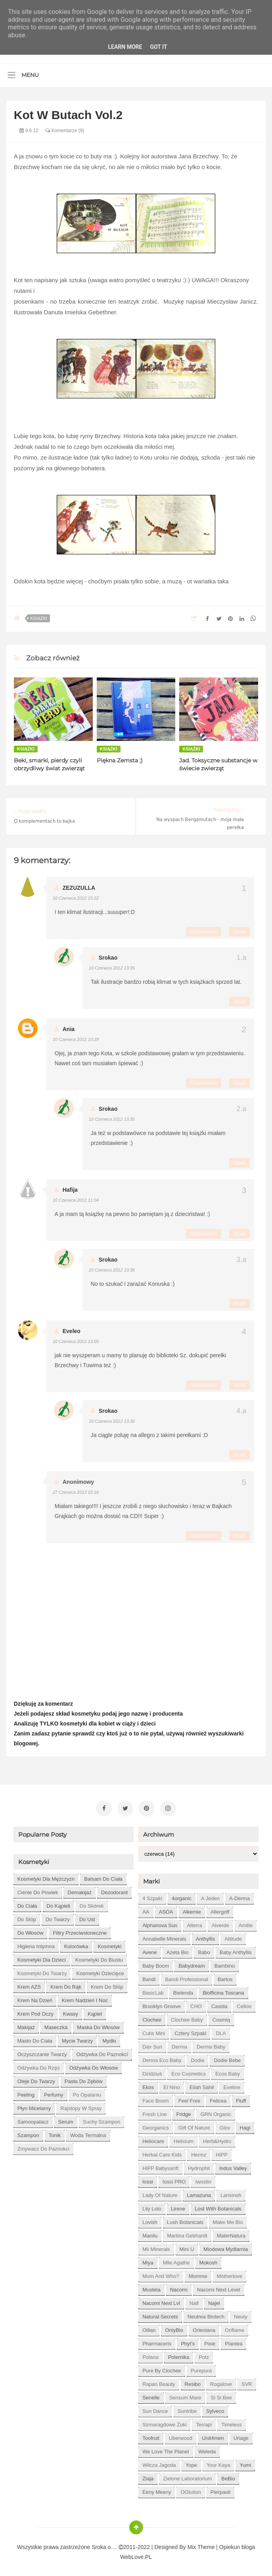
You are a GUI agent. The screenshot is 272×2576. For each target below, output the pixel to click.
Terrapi (204, 2422)
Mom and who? (160, 2274)
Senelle (150, 2395)
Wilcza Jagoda (159, 2463)
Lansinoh (230, 2193)
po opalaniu (87, 2092)
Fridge (183, 2112)
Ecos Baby (227, 2071)
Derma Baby (211, 2044)
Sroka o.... (105, 2544)
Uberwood (180, 2436)
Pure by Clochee (161, 2368)
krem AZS (29, 1984)
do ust (87, 1917)
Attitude (233, 1936)
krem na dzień (34, 1998)
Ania (69, 1029)
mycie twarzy (77, 2038)
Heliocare (153, 2139)
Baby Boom (155, 1963)
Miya (147, 2260)
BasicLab (152, 1990)
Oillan (148, 2328)
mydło (109, 2038)
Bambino (225, 1963)
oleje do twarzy (36, 2079)
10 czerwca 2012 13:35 (112, 968)
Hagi (245, 2125)
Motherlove (229, 2274)
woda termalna (88, 2133)
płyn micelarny (34, 2106)
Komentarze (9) (64, 130)
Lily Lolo (151, 2206)
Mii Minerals (156, 2247)
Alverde (220, 1923)
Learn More (125, 47)
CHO (196, 2004)
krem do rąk (65, 1984)
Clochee (151, 2017)
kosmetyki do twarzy (42, 1971)
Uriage (241, 2436)
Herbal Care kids (162, 2152)
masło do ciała (34, 2038)
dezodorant (114, 1890)
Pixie (209, 2341)
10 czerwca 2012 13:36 (112, 1270)
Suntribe (187, 2409)
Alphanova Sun (159, 1923)
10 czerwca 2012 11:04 (76, 1200)
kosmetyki (109, 1944)
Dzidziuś (152, 2071)
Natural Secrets (160, 2314)
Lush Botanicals (185, 2220)
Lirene (178, 2206)
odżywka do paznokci (102, 2052)
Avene (149, 1950)
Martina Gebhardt (187, 2233)
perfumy (53, 2092)
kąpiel (95, 2011)
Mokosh (208, 2260)
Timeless (231, 2422)
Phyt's (188, 2341)
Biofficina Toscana (223, 1990)
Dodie (197, 2058)
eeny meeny (156, 2490)
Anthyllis (205, 1936)
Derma (179, 2044)
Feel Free (189, 2098)
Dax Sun (152, 2044)
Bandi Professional (186, 1977)
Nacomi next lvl (161, 2301)
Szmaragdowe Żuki (164, 2422)
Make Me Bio (228, 2220)
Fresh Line (154, 2112)
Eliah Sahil (202, 2085)
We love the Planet (165, 2449)
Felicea (218, 2098)
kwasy (70, 2011)
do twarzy (58, 1917)
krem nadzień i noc (85, 1998)
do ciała (27, 1904)
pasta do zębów (84, 2079)
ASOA (166, 1909)
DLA (221, 2031)
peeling (25, 2092)
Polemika (178, 2355)
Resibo (193, 2382)
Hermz (198, 2152)
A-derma (239, 1896)
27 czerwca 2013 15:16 (76, 1492)
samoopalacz (33, 2119)
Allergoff (220, 1909)
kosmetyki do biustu (99, 1957)
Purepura (201, 2368)
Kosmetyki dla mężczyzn (46, 1877)
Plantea (233, 2341)
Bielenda (183, 1990)
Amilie (246, 1923)
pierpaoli (221, 2490)
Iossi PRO (174, 2179)
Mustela (151, 2287)
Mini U (187, 2247)
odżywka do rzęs (38, 2065)
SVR (246, 2382)
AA (145, 1909)
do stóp (26, 1917)
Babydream (191, 1963)
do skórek (92, 1904)
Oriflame (234, 2328)
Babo (204, 1950)
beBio (228, 2476)
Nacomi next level (218, 2287)
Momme (198, 2274)
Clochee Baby (187, 2017)
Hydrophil (199, 2166)
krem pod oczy (35, 2011)
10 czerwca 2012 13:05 (76, 1341)
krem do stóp (107, 1984)
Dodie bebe (227, 2058)
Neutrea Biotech (206, 2314)
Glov (225, 2125)
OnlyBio (174, 2328)
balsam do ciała (103, 1877)
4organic (182, 1896)
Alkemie (192, 1909)
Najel (214, 2301)
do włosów (30, 1930)
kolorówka (76, 1944)
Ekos (148, 2085)
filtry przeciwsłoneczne (80, 1930)
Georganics (155, 2125)
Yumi (245, 2463)
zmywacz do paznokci (43, 2146)
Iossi (147, 2179)
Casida (219, 2004)
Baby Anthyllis (236, 1950)
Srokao (108, 957)
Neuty (240, 2314)
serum (65, 2119)
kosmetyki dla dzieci (41, 1957)
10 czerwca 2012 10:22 (76, 898)
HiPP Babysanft (160, 2166)
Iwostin (203, 2179)
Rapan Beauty (158, 2382)
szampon (28, 2133)
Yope (191, 2463)
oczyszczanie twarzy (42, 2052)
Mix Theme (201, 2544)
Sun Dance (155, 2409)
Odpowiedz (203, 932)
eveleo (71, 1331)
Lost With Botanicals (218, 2206)
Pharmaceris (156, 2341)
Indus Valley (233, 2166)
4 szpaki (152, 1896)
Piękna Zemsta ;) (120, 760)
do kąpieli (58, 1904)
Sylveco (215, 2409)
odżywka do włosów (93, 2065)
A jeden (210, 1896)
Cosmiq (221, 2017)
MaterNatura (231, 2233)
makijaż (26, 2025)
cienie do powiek (37, 1890)
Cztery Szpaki (190, 2031)
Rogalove (221, 2382)
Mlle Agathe (176, 2260)
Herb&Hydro (217, 2139)
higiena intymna (36, 1944)
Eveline (231, 2085)
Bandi (148, 1977)
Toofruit (150, 2436)
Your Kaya (218, 2463)
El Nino (171, 2085)
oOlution (190, 2490)
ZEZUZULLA (79, 888)
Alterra (194, 1923)
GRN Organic (215, 2112)
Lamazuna (199, 2193)
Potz (204, 2355)
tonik (55, 2133)
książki (39, 618)
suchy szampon (102, 2119)
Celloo (244, 2004)
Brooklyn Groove (161, 2004)
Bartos (225, 1977)
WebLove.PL (136, 2554)
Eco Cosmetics (188, 2071)
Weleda (207, 2449)
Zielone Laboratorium (187, 2476)
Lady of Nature (159, 2193)
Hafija (70, 1190)
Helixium (183, 2139)
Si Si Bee (221, 2395)
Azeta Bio (178, 1950)
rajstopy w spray (81, 2106)
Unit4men (213, 2436)
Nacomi (179, 2287)
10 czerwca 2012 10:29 (76, 1039)
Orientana (204, 2328)
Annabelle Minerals (164, 1936)
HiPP (222, 2152)
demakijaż (79, 1890)
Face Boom (155, 2098)
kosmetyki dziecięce (100, 1971)
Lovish (149, 2220)
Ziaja (147, 2476)
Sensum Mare (185, 2395)
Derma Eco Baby (161, 2058)
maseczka (56, 2025)
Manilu (149, 2233)
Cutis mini (153, 2031)
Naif (194, 2301)
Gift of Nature (194, 2125)
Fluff (241, 2098)
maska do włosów (98, 2025)
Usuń (239, 932)
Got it (158, 47)
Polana (150, 2355)
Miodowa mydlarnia (225, 2247)
